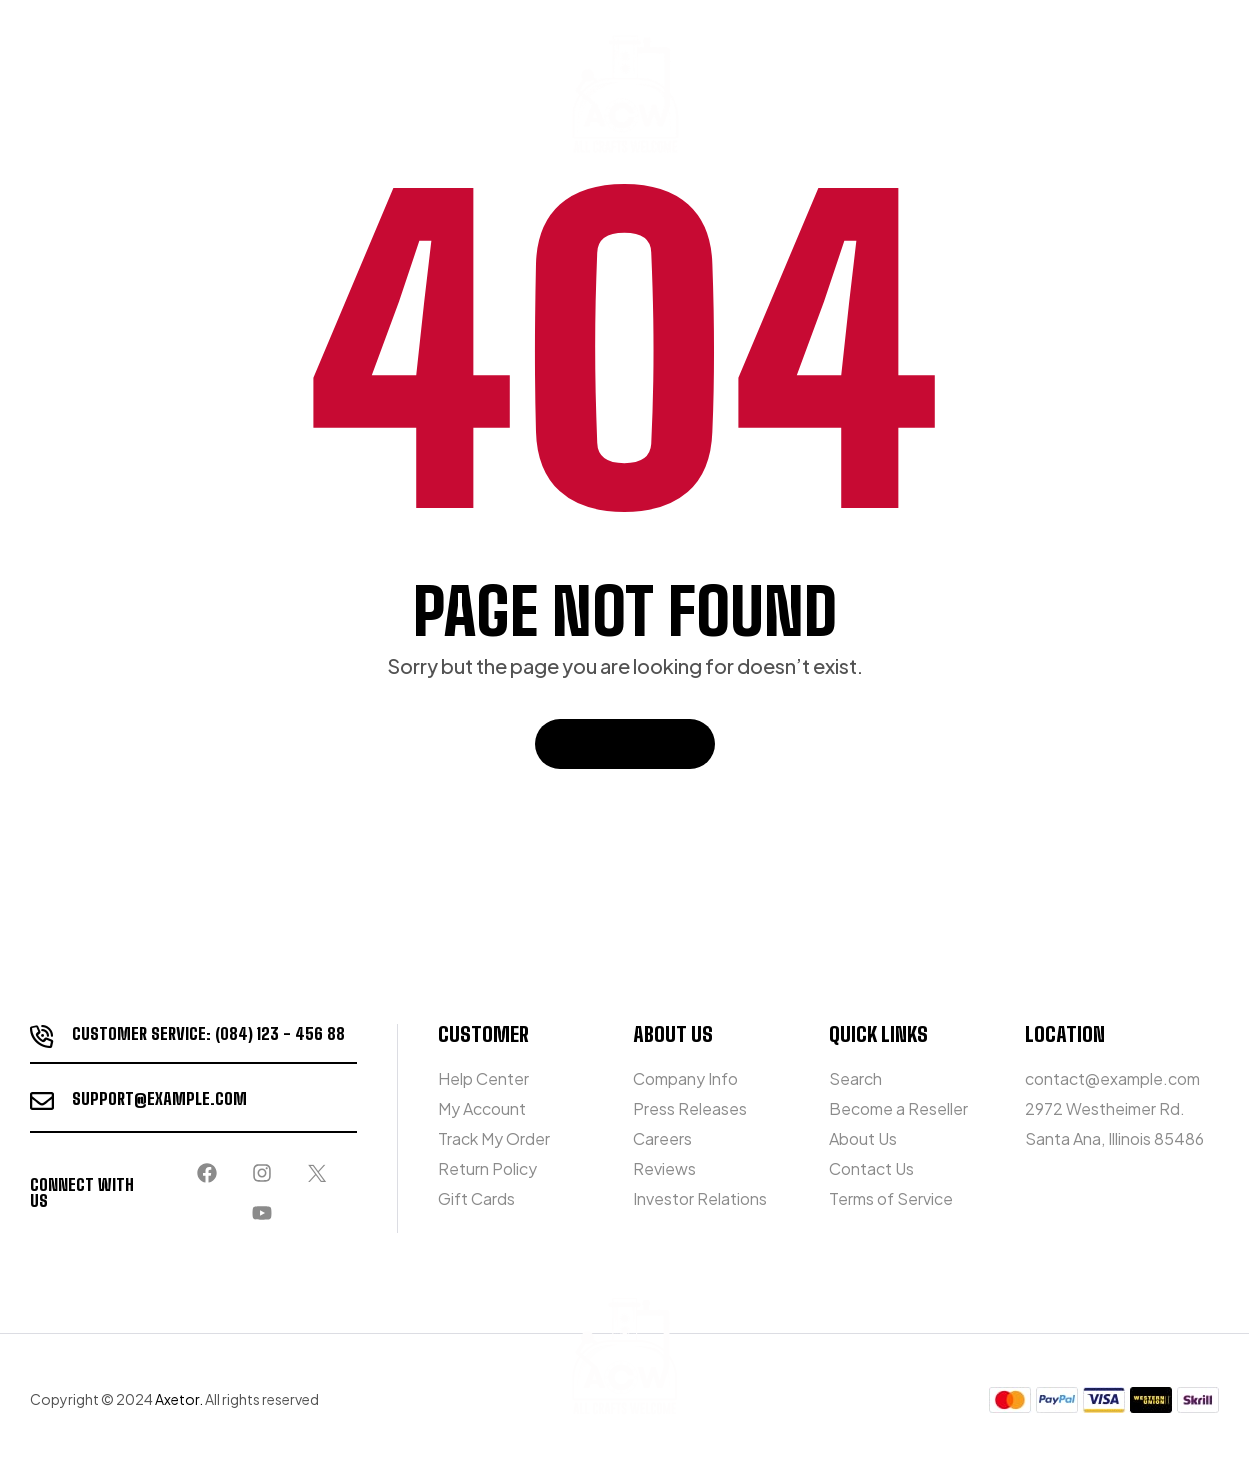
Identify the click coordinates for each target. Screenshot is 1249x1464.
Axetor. (179, 1399)
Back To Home (625, 743)
